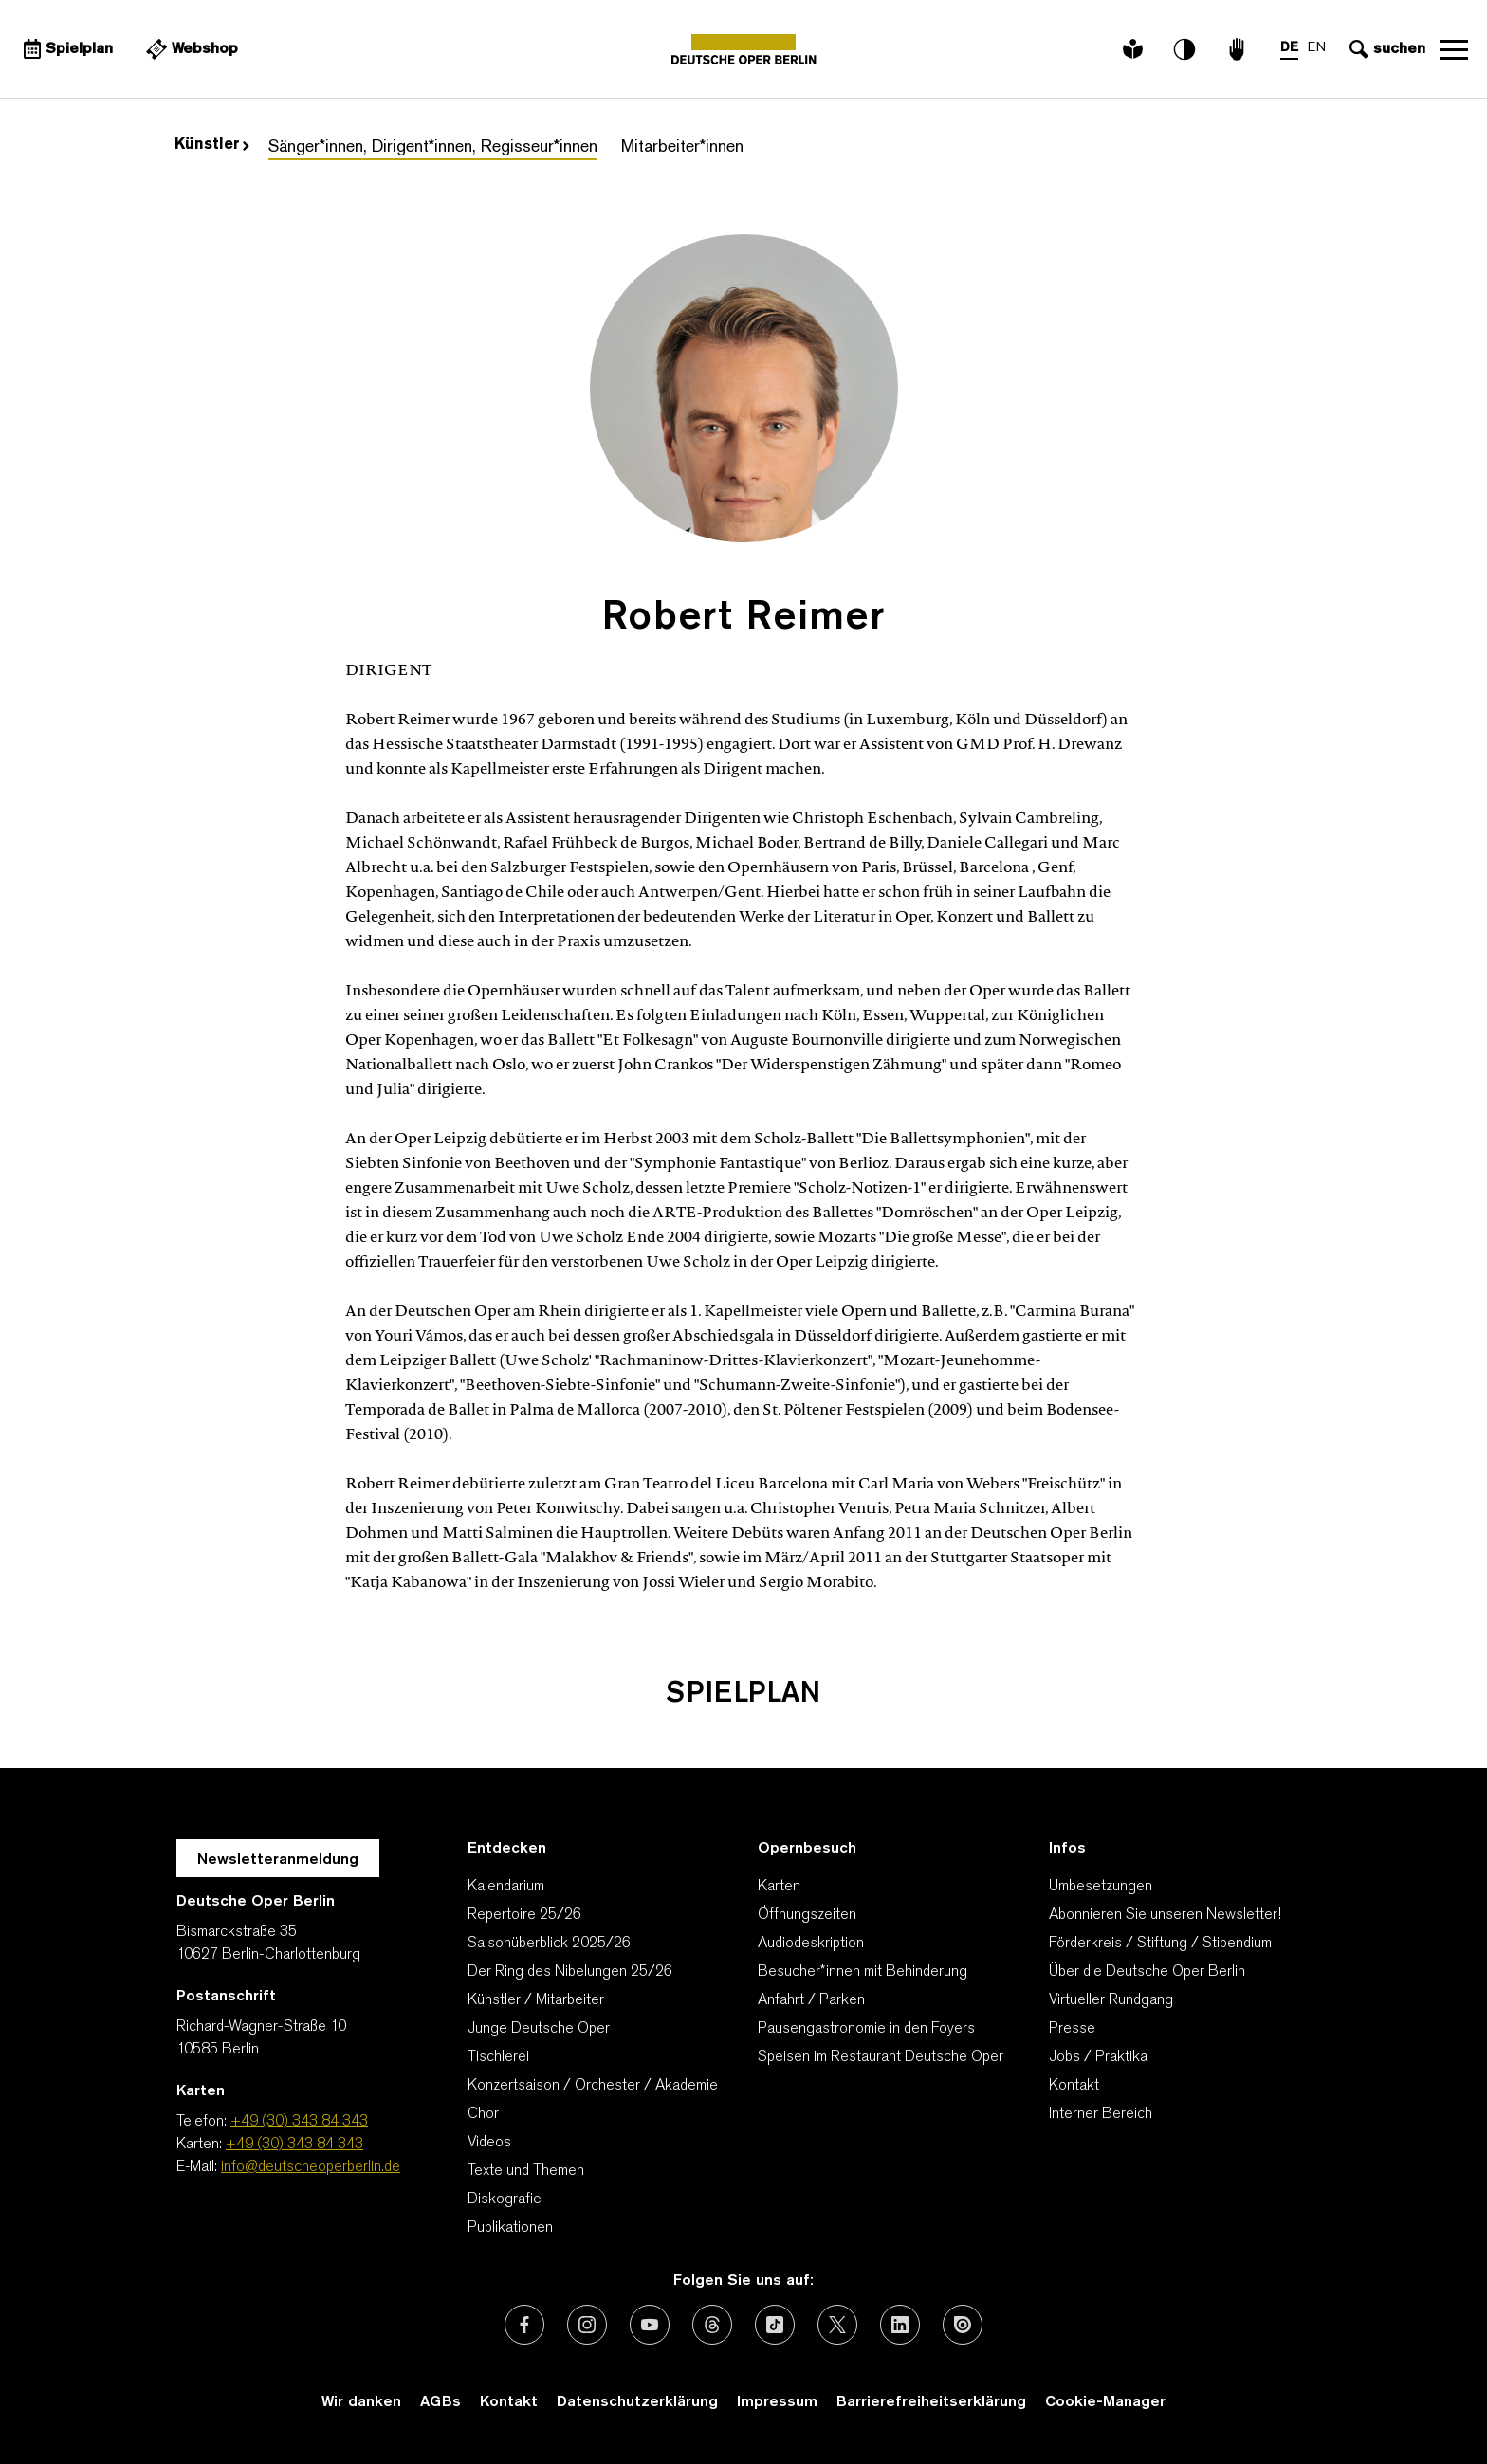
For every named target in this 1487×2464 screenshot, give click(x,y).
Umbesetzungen (1100, 1886)
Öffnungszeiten (807, 1915)
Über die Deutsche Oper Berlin (1147, 1972)
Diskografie (505, 2199)
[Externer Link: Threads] (712, 2325)
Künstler (211, 145)
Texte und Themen (526, 2171)
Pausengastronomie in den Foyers (866, 2028)
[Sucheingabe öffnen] (1385, 49)
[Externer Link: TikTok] (775, 2325)
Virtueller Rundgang (1111, 2000)
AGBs (440, 2402)
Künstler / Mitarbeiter (536, 2000)
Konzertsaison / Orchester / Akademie (593, 2085)
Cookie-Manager (1105, 2402)
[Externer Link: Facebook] (524, 2325)
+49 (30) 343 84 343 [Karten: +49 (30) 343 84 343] (294, 2144)
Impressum (777, 2402)
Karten (779, 1886)
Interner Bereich (1100, 2114)
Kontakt (1074, 2085)
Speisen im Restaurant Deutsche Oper (880, 2057)
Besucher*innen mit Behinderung (862, 1972)
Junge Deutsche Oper (539, 2028)
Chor (483, 2114)
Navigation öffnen (1454, 49)
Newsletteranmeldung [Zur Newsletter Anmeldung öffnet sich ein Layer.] (277, 1860)
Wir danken (361, 2402)
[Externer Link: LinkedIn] (900, 2325)
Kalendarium (506, 1886)
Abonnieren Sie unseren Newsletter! (1165, 1915)
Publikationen (510, 2228)
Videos (489, 2142)
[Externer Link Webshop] (189, 49)
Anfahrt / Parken (811, 2000)
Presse (1072, 2028)
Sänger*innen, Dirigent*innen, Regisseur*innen (432, 147)
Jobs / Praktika (1098, 2057)
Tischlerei (498, 2057)
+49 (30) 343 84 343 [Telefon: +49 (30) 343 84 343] (299, 2121)
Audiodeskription (811, 1943)
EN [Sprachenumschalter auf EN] (1317, 48)
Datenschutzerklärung (637, 2402)
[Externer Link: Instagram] (587, 2325)
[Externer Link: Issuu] (963, 2325)
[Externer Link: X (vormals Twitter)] (837, 2325)
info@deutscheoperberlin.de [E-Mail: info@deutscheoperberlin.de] (310, 2167)
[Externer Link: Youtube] (650, 2325)
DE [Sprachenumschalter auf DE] (1289, 48)
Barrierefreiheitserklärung (931, 2402)
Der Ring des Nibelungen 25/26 (570, 1972)
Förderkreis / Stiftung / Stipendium (1160, 1943)
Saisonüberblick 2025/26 (549, 1943)
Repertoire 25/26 (524, 1915)
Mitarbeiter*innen (682, 147)
